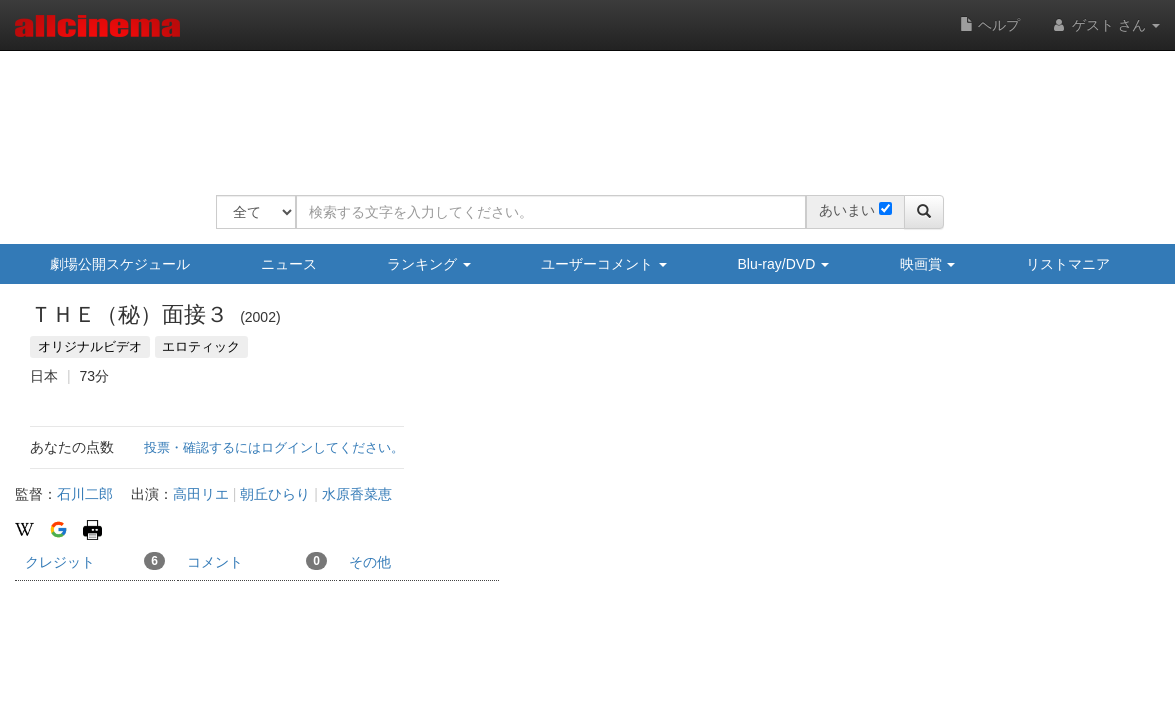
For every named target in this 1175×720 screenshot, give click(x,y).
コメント (257, 561)
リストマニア (1068, 264)
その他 (370, 562)
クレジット (95, 561)
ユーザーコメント (604, 264)
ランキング (429, 264)
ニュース (289, 264)
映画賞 (928, 264)
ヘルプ (990, 25)
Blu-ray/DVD (783, 264)
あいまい (847, 210)
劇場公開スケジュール (120, 264)
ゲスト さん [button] (1105, 25)
